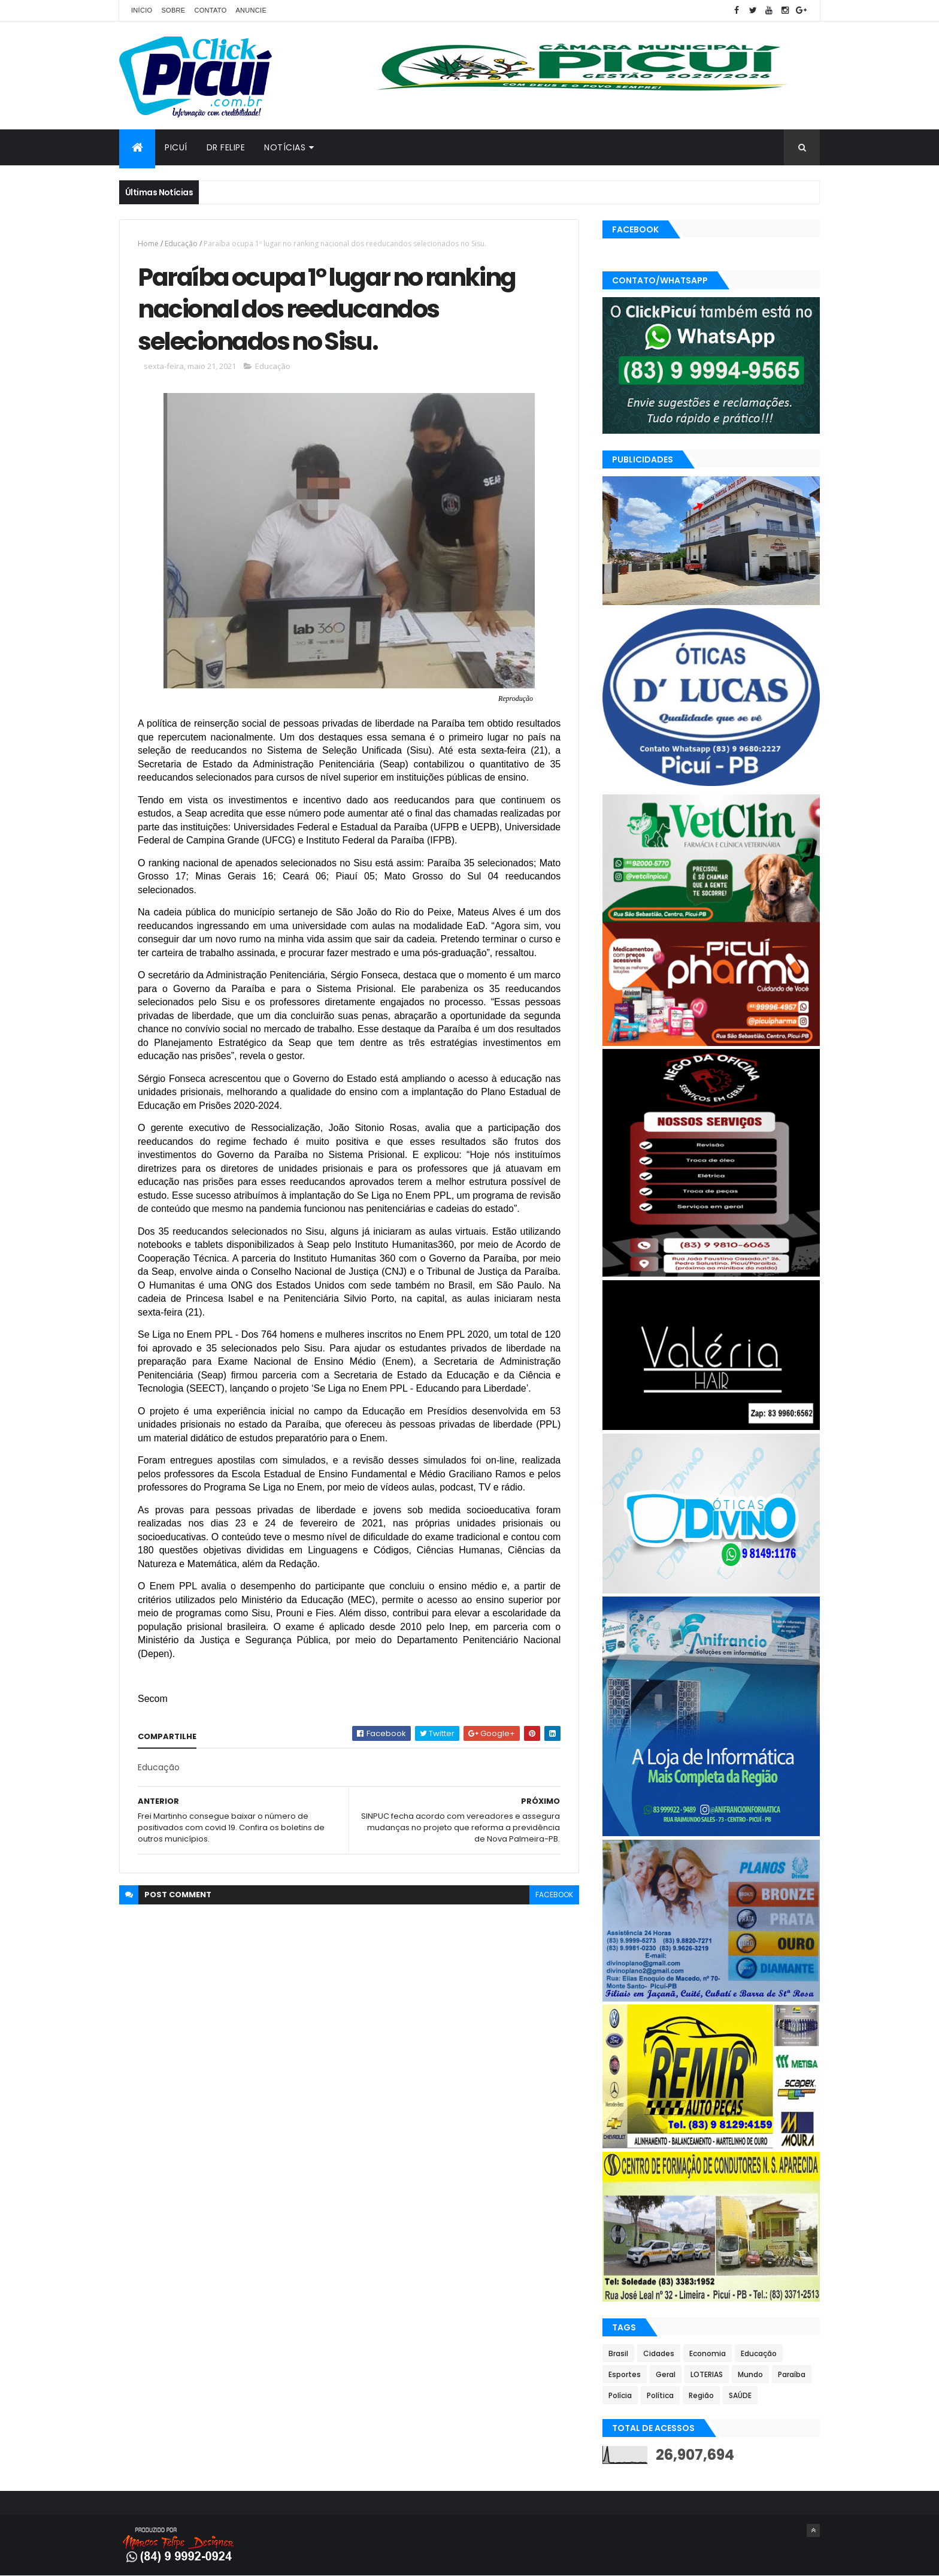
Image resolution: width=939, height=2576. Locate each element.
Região (701, 2395)
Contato (210, 10)
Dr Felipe (226, 147)
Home (148, 243)
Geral (666, 2374)
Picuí (176, 147)
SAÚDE (740, 2395)
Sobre (173, 10)
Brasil (618, 2353)
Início (141, 10)
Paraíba (791, 2374)
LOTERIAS (706, 2374)
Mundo (750, 2374)
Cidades (658, 2353)
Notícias (284, 147)
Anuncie (250, 10)
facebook (554, 1894)
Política (660, 2395)
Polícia (620, 2395)
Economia (707, 2353)
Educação (181, 243)
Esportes (624, 2374)
